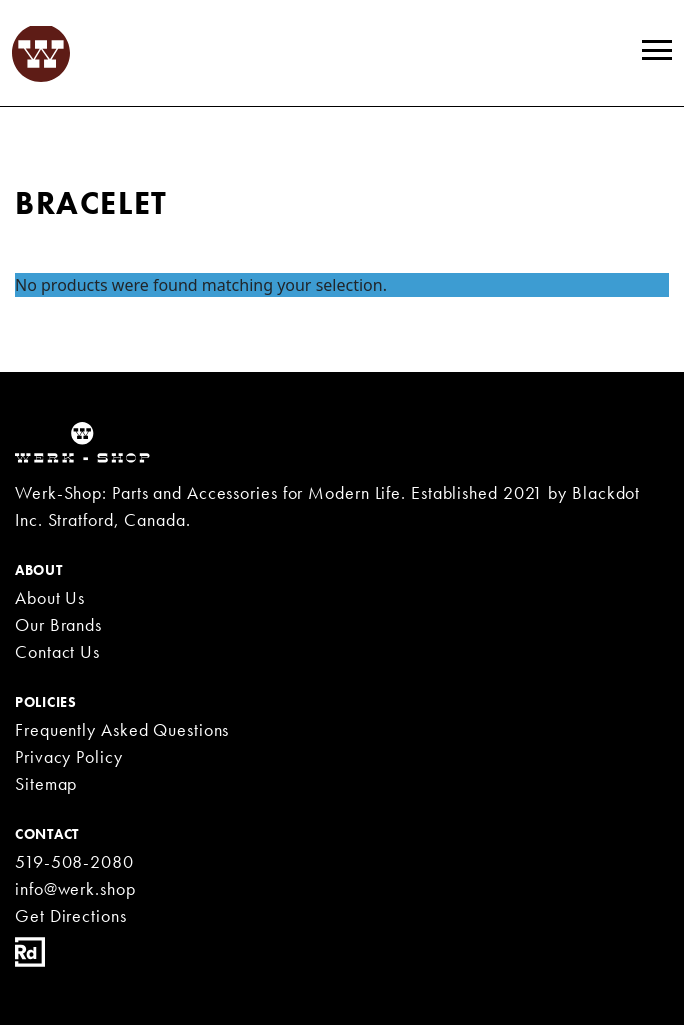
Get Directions (71, 915)
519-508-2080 (74, 861)
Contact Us (57, 651)
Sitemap (46, 783)
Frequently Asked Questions (122, 729)
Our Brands (58, 624)
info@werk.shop (75, 888)
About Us (50, 597)
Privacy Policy (69, 756)
